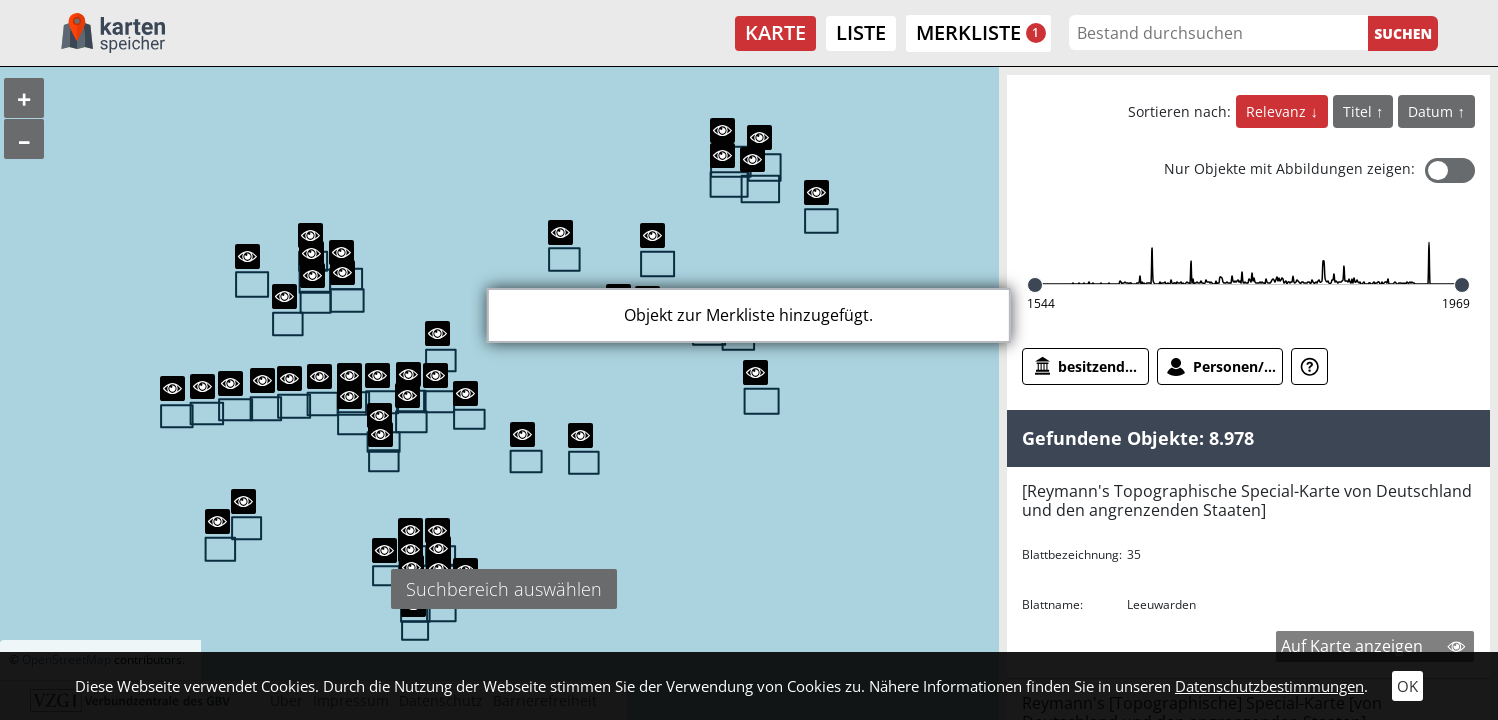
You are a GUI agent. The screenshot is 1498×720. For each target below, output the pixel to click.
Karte (775, 32)
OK (1407, 686)
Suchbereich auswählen (504, 589)
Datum (1432, 111)
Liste (861, 32)
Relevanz (1278, 111)
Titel (1359, 111)
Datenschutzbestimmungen (1269, 686)
